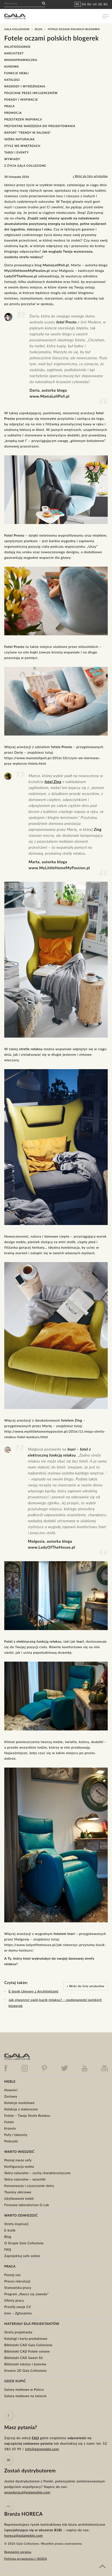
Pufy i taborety (15, 2135)
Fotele (9, 2122)
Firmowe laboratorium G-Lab (26, 2205)
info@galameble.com (42, 2464)
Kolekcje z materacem (21, 2109)
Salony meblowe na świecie (25, 2396)
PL (77, 4)
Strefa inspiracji (16, 2224)
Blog (38, 29)
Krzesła (10, 2128)
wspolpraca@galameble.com (27, 2512)
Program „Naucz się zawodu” (26, 2294)
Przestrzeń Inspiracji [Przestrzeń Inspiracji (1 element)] (23, 119)
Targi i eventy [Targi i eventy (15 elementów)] (16, 152)
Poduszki (11, 2141)
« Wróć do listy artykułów (90, 176)
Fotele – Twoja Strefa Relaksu (27, 2115)
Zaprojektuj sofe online (22, 2256)
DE (100, 4)
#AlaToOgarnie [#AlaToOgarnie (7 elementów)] (17, 46)
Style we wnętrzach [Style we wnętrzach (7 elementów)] (22, 146)
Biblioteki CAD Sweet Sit (23, 2358)
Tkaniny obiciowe (17, 2192)
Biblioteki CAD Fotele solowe (27, 2351)
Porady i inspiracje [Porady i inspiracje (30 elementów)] (21, 99)
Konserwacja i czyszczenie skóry (29, 2186)
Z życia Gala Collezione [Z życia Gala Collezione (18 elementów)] (25, 165)
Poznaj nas (12, 2275)
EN (84, 4)
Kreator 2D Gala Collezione (25, 2370)
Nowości (11, 2090)
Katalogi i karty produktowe (25, 2338)
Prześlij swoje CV (17, 2307)
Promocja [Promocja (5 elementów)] (13, 112)
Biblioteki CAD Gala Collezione (28, 2345)
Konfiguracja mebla (19, 2166)
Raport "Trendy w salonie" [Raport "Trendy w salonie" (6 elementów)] (27, 132)
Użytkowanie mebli (19, 2198)
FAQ (7, 2249)
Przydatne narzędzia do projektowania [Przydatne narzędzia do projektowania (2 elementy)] (39, 126)
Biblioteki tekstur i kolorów (25, 2364)
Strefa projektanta (18, 2332)
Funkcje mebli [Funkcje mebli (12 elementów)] (16, 73)
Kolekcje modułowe (19, 2103)
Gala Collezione (16, 29)
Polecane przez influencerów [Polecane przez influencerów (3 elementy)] (31, 93)
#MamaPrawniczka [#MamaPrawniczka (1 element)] (20, 60)
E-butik (10, 2230)
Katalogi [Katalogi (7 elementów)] (12, 79)
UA (95, 4)
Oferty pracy (14, 2300)
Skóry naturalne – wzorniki (25, 2179)
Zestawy (10, 2096)
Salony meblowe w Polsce (24, 2389)
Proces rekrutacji (17, 2281)
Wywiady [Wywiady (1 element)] (12, 159)
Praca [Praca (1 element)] (9, 106)
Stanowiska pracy (17, 2287)
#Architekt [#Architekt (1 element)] (14, 53)
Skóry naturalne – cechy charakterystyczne (37, 2173)
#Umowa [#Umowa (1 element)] (11, 66)
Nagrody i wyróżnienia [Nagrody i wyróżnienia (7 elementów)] (24, 86)
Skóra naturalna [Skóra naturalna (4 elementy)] (19, 139)
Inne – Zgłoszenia (18, 2313)
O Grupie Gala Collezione (24, 2243)
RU (89, 4)
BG (106, 4)
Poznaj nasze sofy (18, 2160)
